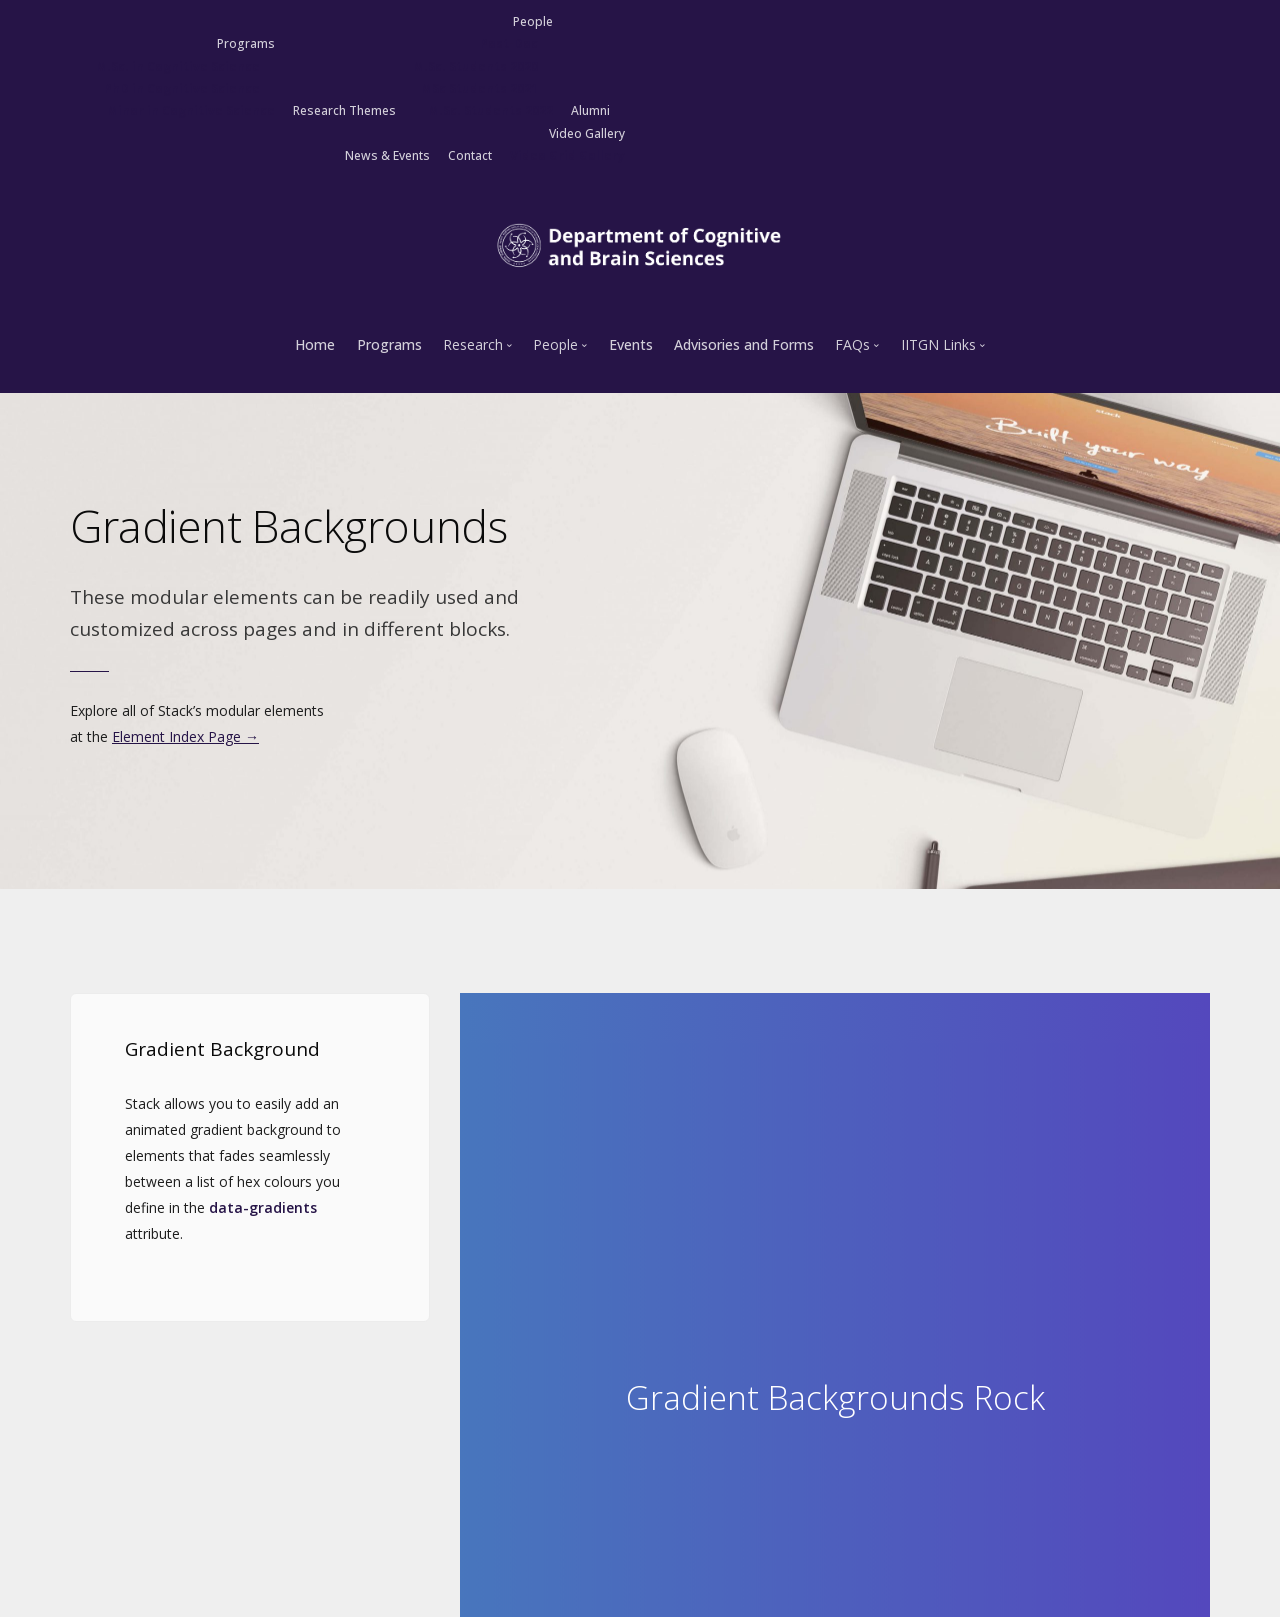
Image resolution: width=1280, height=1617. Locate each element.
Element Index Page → (185, 736)
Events (631, 344)
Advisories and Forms (744, 344)
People (533, 21)
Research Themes (344, 110)
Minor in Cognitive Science (191, 110)
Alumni (590, 110)
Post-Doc (509, 43)
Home (315, 344)
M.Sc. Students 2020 (475, 66)
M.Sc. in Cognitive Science (178, 66)
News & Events (387, 155)
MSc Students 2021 (479, 88)
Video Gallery (587, 133)
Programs (246, 43)
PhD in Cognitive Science (182, 88)
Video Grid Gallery (567, 155)
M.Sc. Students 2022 (490, 110)
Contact (470, 155)
